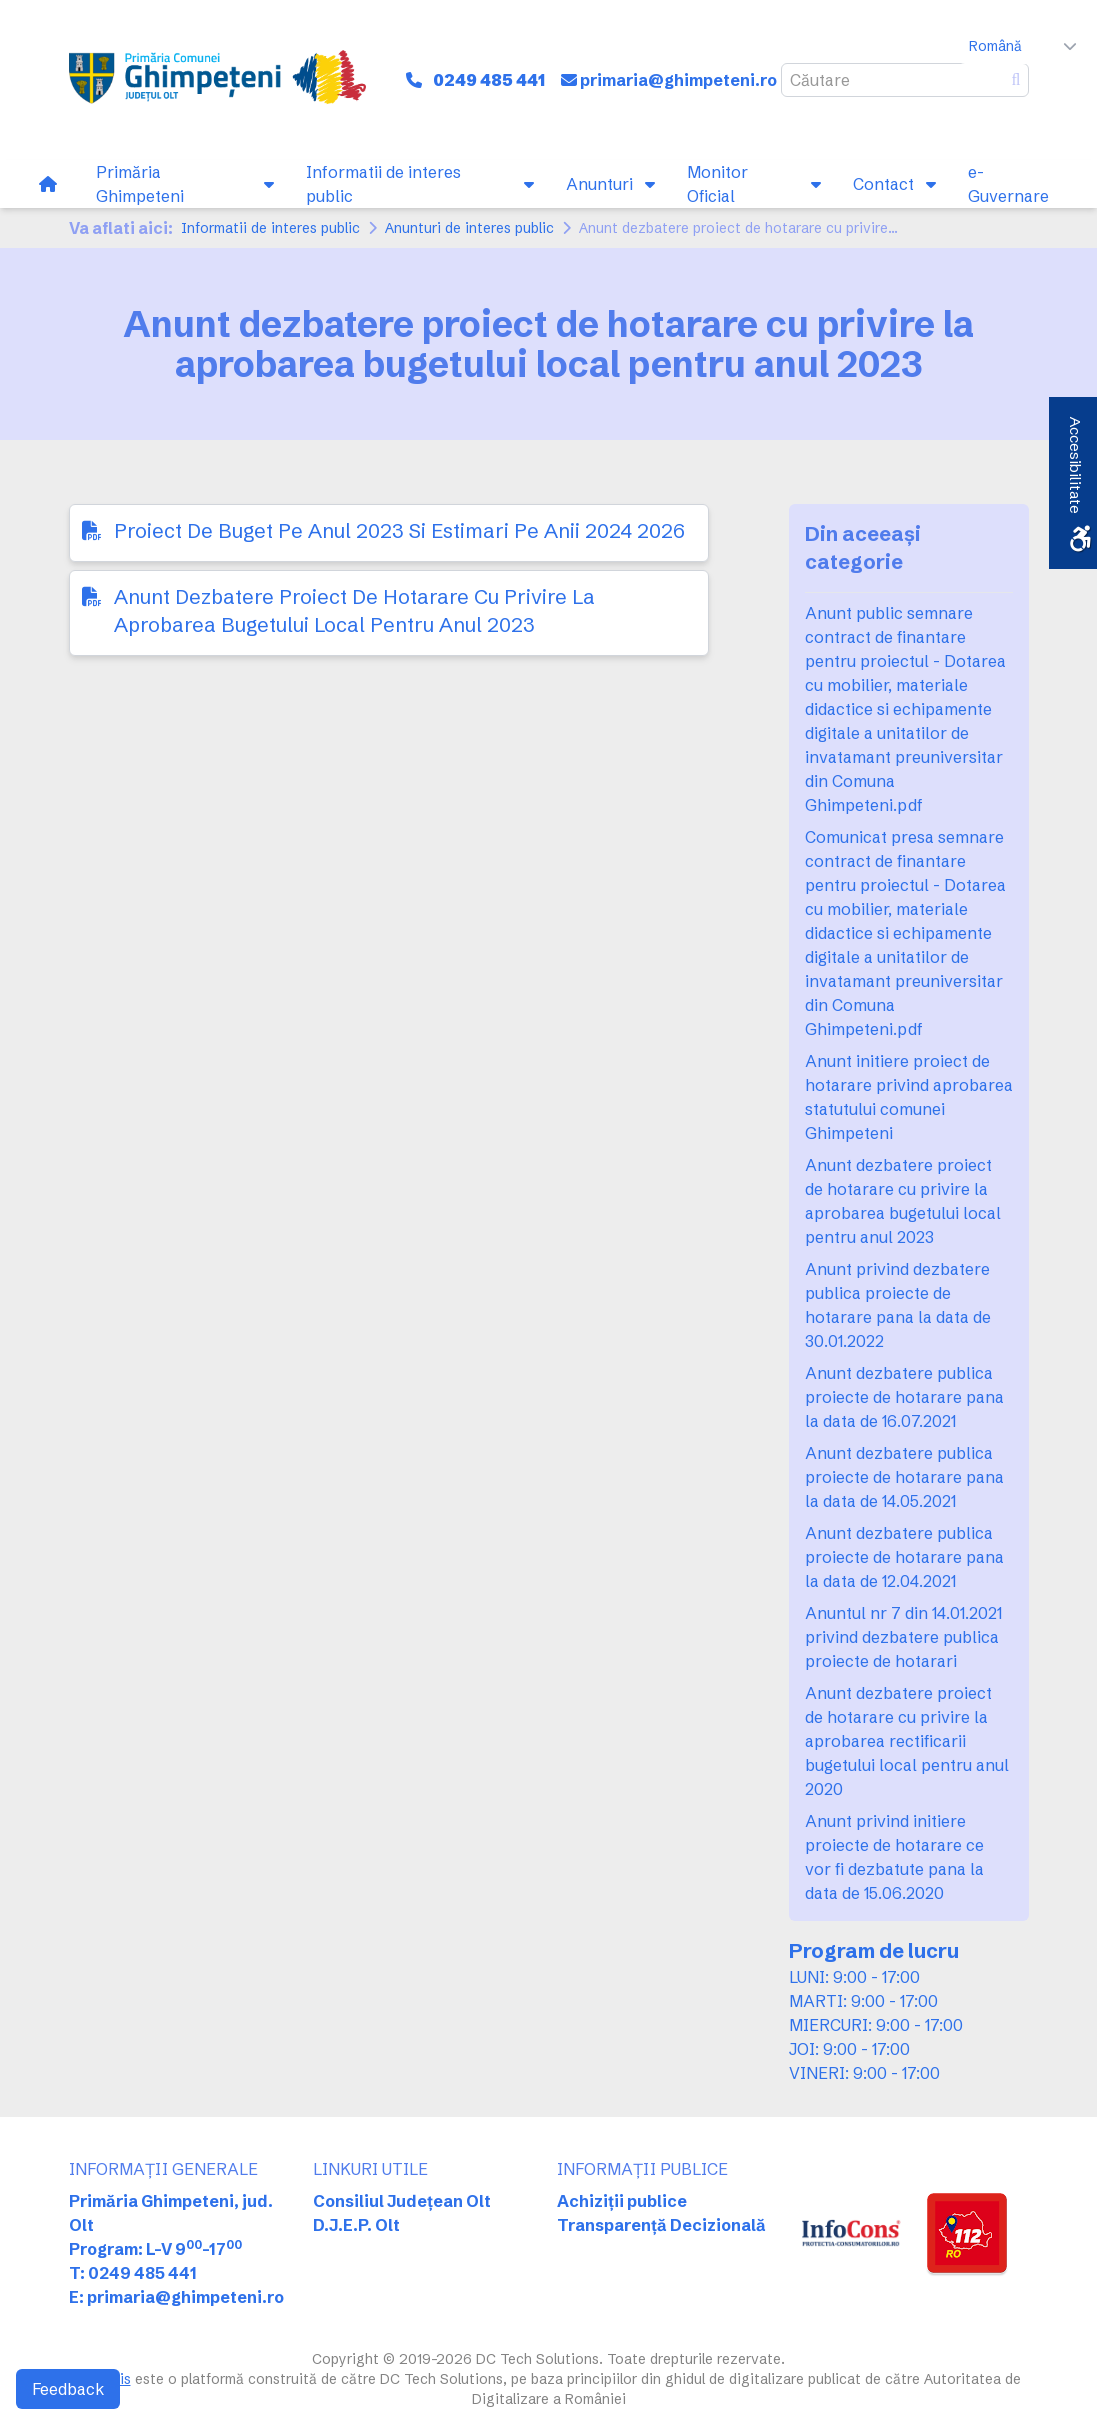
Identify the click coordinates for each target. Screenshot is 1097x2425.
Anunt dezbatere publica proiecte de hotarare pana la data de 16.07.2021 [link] (904, 1397)
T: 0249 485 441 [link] (133, 2273)
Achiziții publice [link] (622, 2201)
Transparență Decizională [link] (661, 2225)
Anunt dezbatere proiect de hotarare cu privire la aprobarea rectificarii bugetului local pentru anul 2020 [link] (907, 1741)
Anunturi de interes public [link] (469, 228)
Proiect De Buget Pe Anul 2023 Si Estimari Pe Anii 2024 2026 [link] (399, 530)
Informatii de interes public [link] (270, 228)
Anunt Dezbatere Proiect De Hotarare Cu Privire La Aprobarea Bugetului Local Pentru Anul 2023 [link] (354, 610)
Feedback (68, 2389)
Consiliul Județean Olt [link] (402, 2201)
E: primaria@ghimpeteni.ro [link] (176, 2297)
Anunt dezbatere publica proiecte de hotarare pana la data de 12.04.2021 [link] (904, 1557)
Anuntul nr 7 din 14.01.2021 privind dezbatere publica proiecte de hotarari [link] (903, 1637)
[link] (217, 80)
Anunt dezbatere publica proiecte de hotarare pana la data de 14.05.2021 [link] (904, 1477)
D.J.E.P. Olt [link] (356, 2225)
